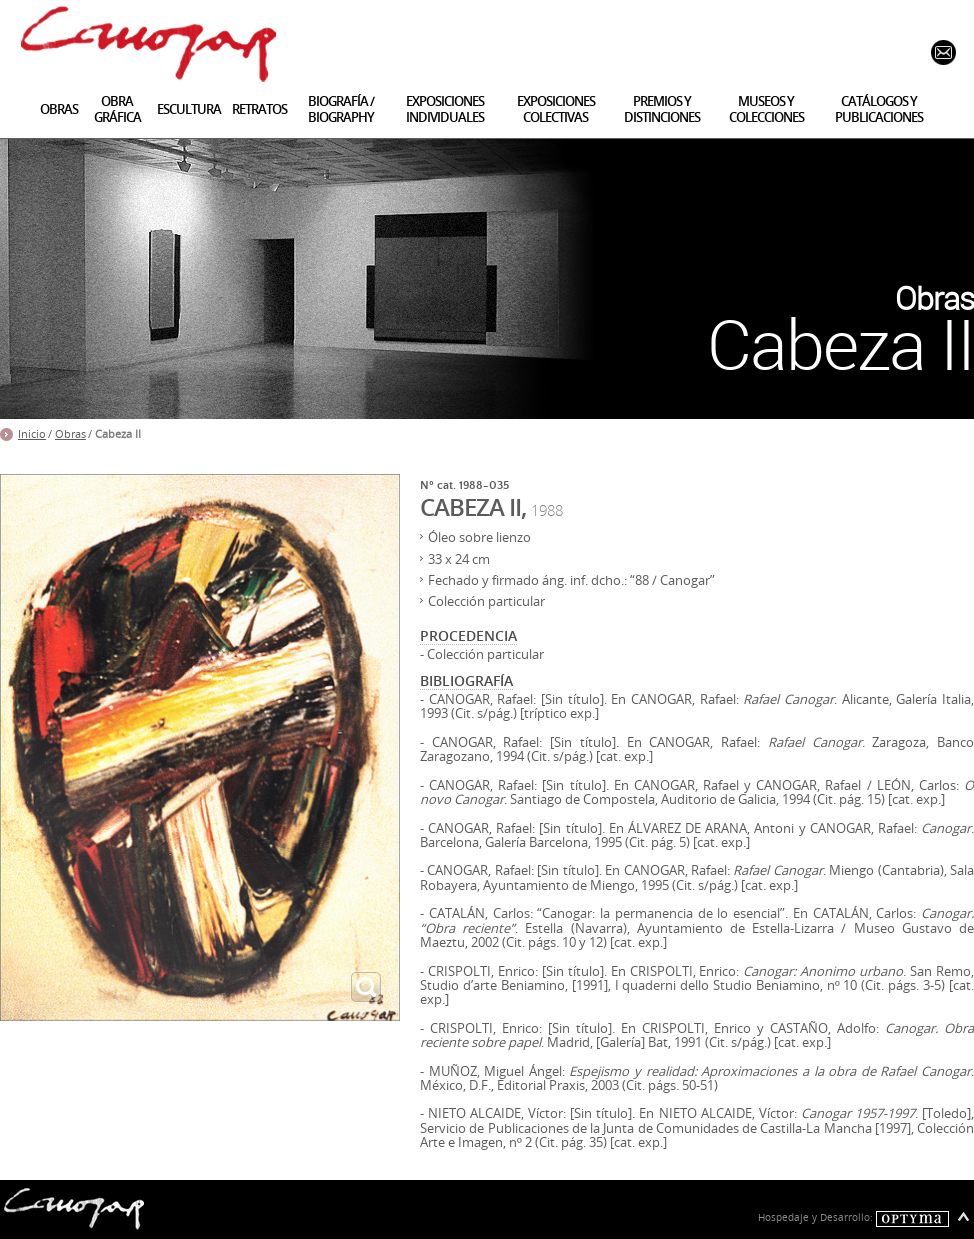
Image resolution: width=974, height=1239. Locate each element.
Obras (70, 434)
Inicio (32, 434)
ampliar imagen (366, 987)
